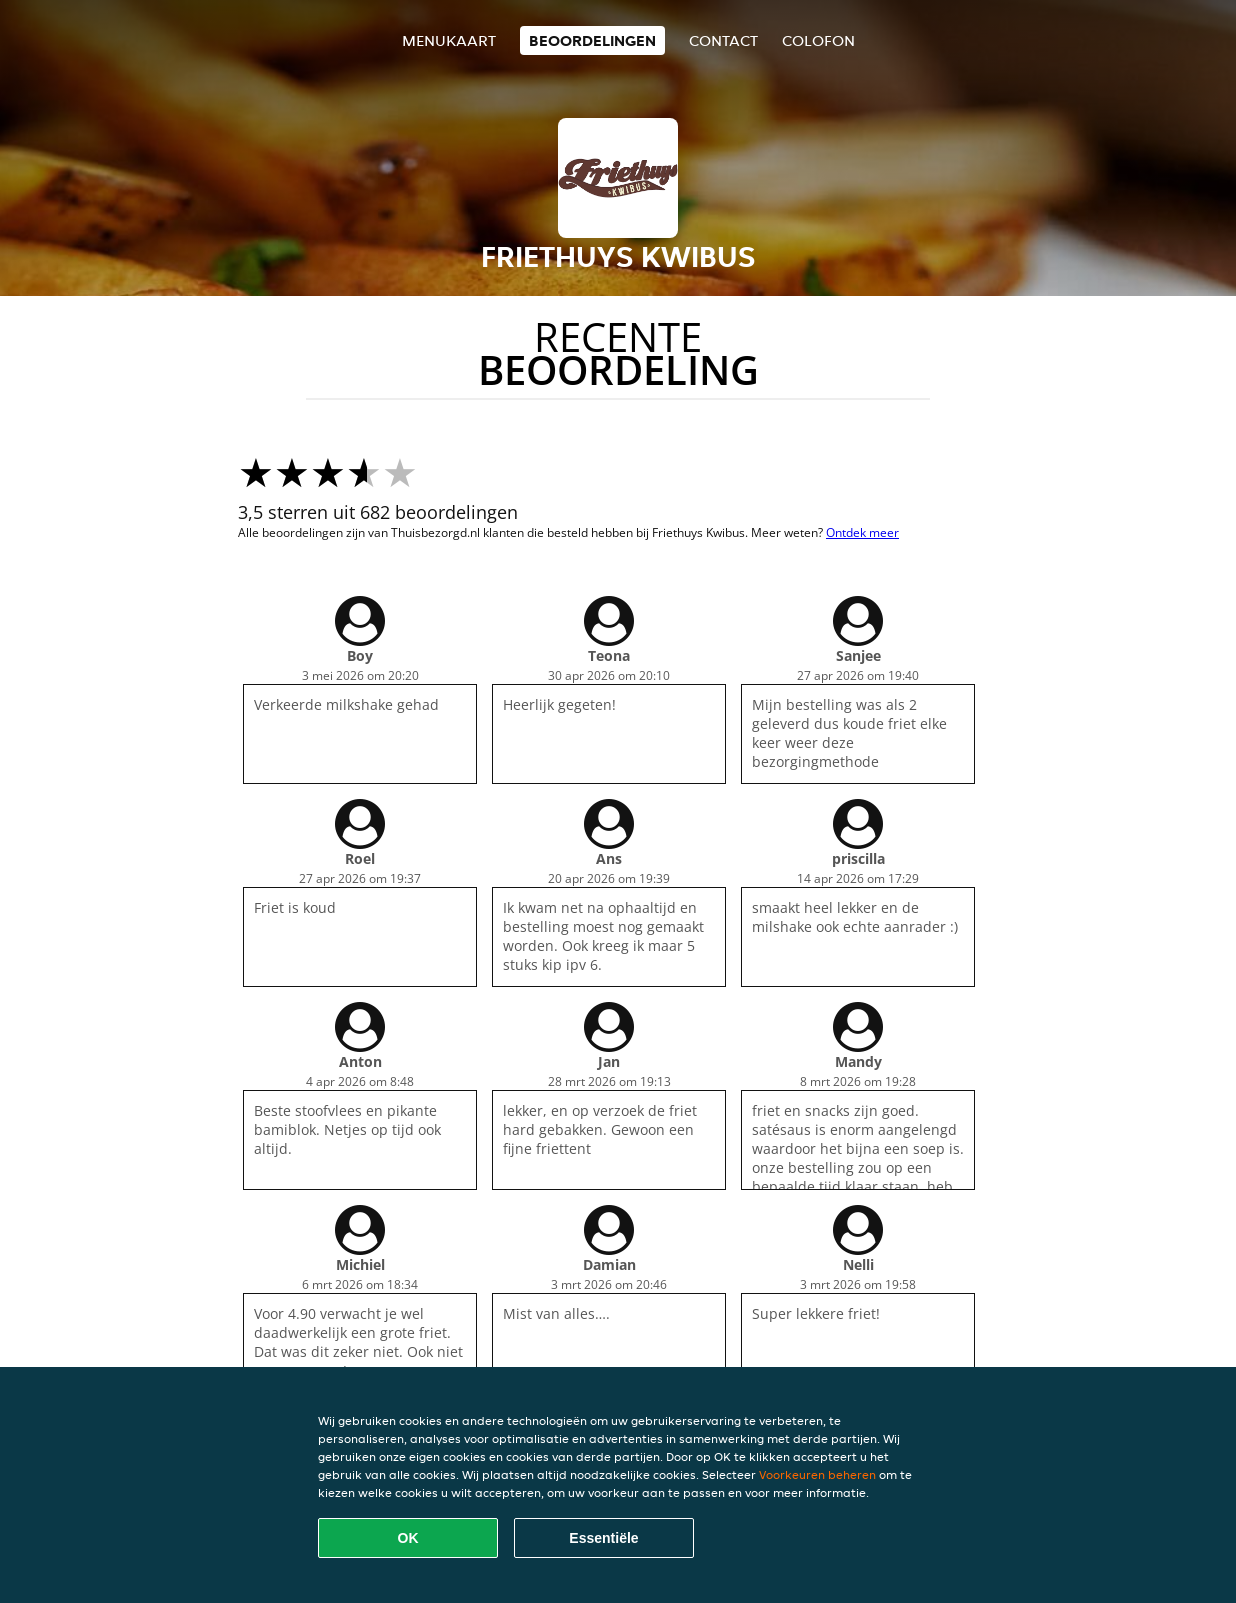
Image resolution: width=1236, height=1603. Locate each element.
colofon (818, 40)
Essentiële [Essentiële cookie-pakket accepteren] (603, 1538)
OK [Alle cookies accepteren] (408, 1538)
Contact (723, 40)
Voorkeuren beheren (817, 1474)
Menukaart (449, 40)
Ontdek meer (862, 532)
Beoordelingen (592, 40)
